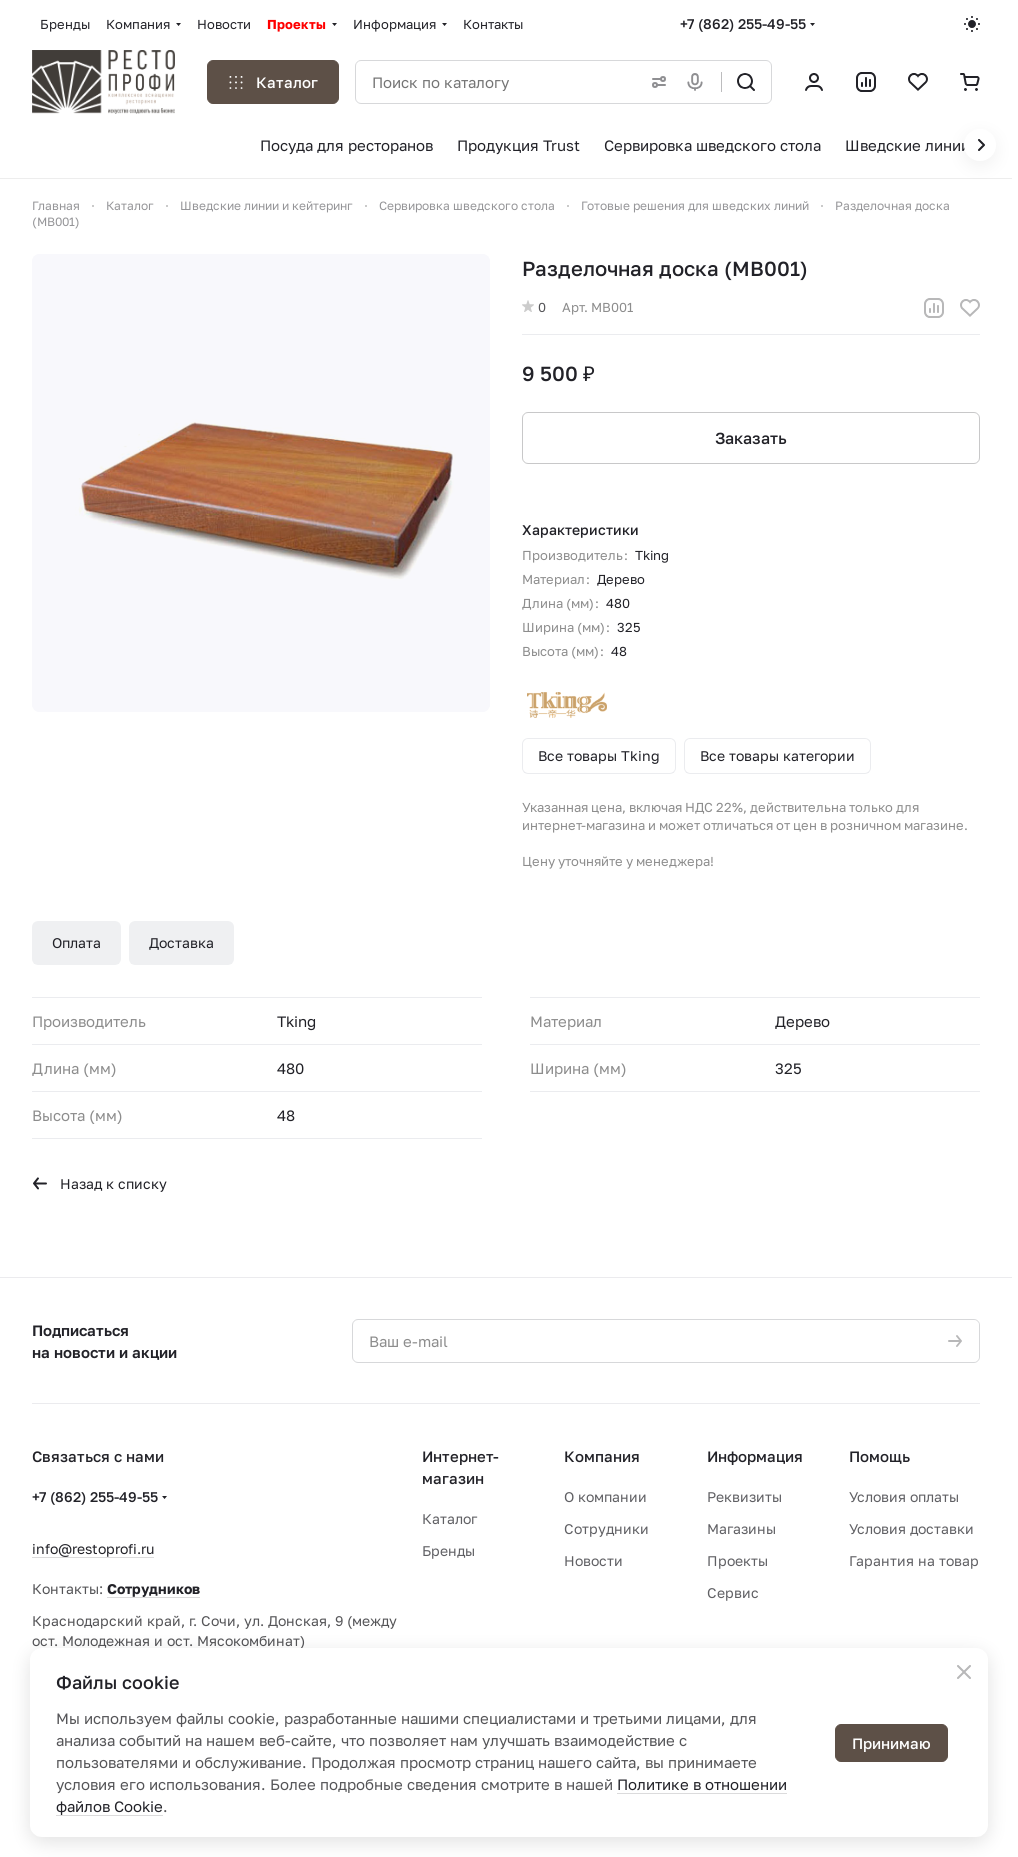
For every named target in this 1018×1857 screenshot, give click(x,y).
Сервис (733, 1592)
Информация (755, 1456)
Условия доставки (911, 1528)
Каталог (449, 1518)
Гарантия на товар (914, 1560)
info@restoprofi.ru (93, 1548)
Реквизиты (744, 1496)
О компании (605, 1496)
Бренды (448, 1550)
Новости (593, 1560)
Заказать (751, 438)
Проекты (737, 1560)
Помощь (879, 1456)
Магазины (741, 1528)
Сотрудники (606, 1528)
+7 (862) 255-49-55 (743, 23)
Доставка (181, 942)
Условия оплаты (904, 1496)
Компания (602, 1456)
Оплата (76, 942)
